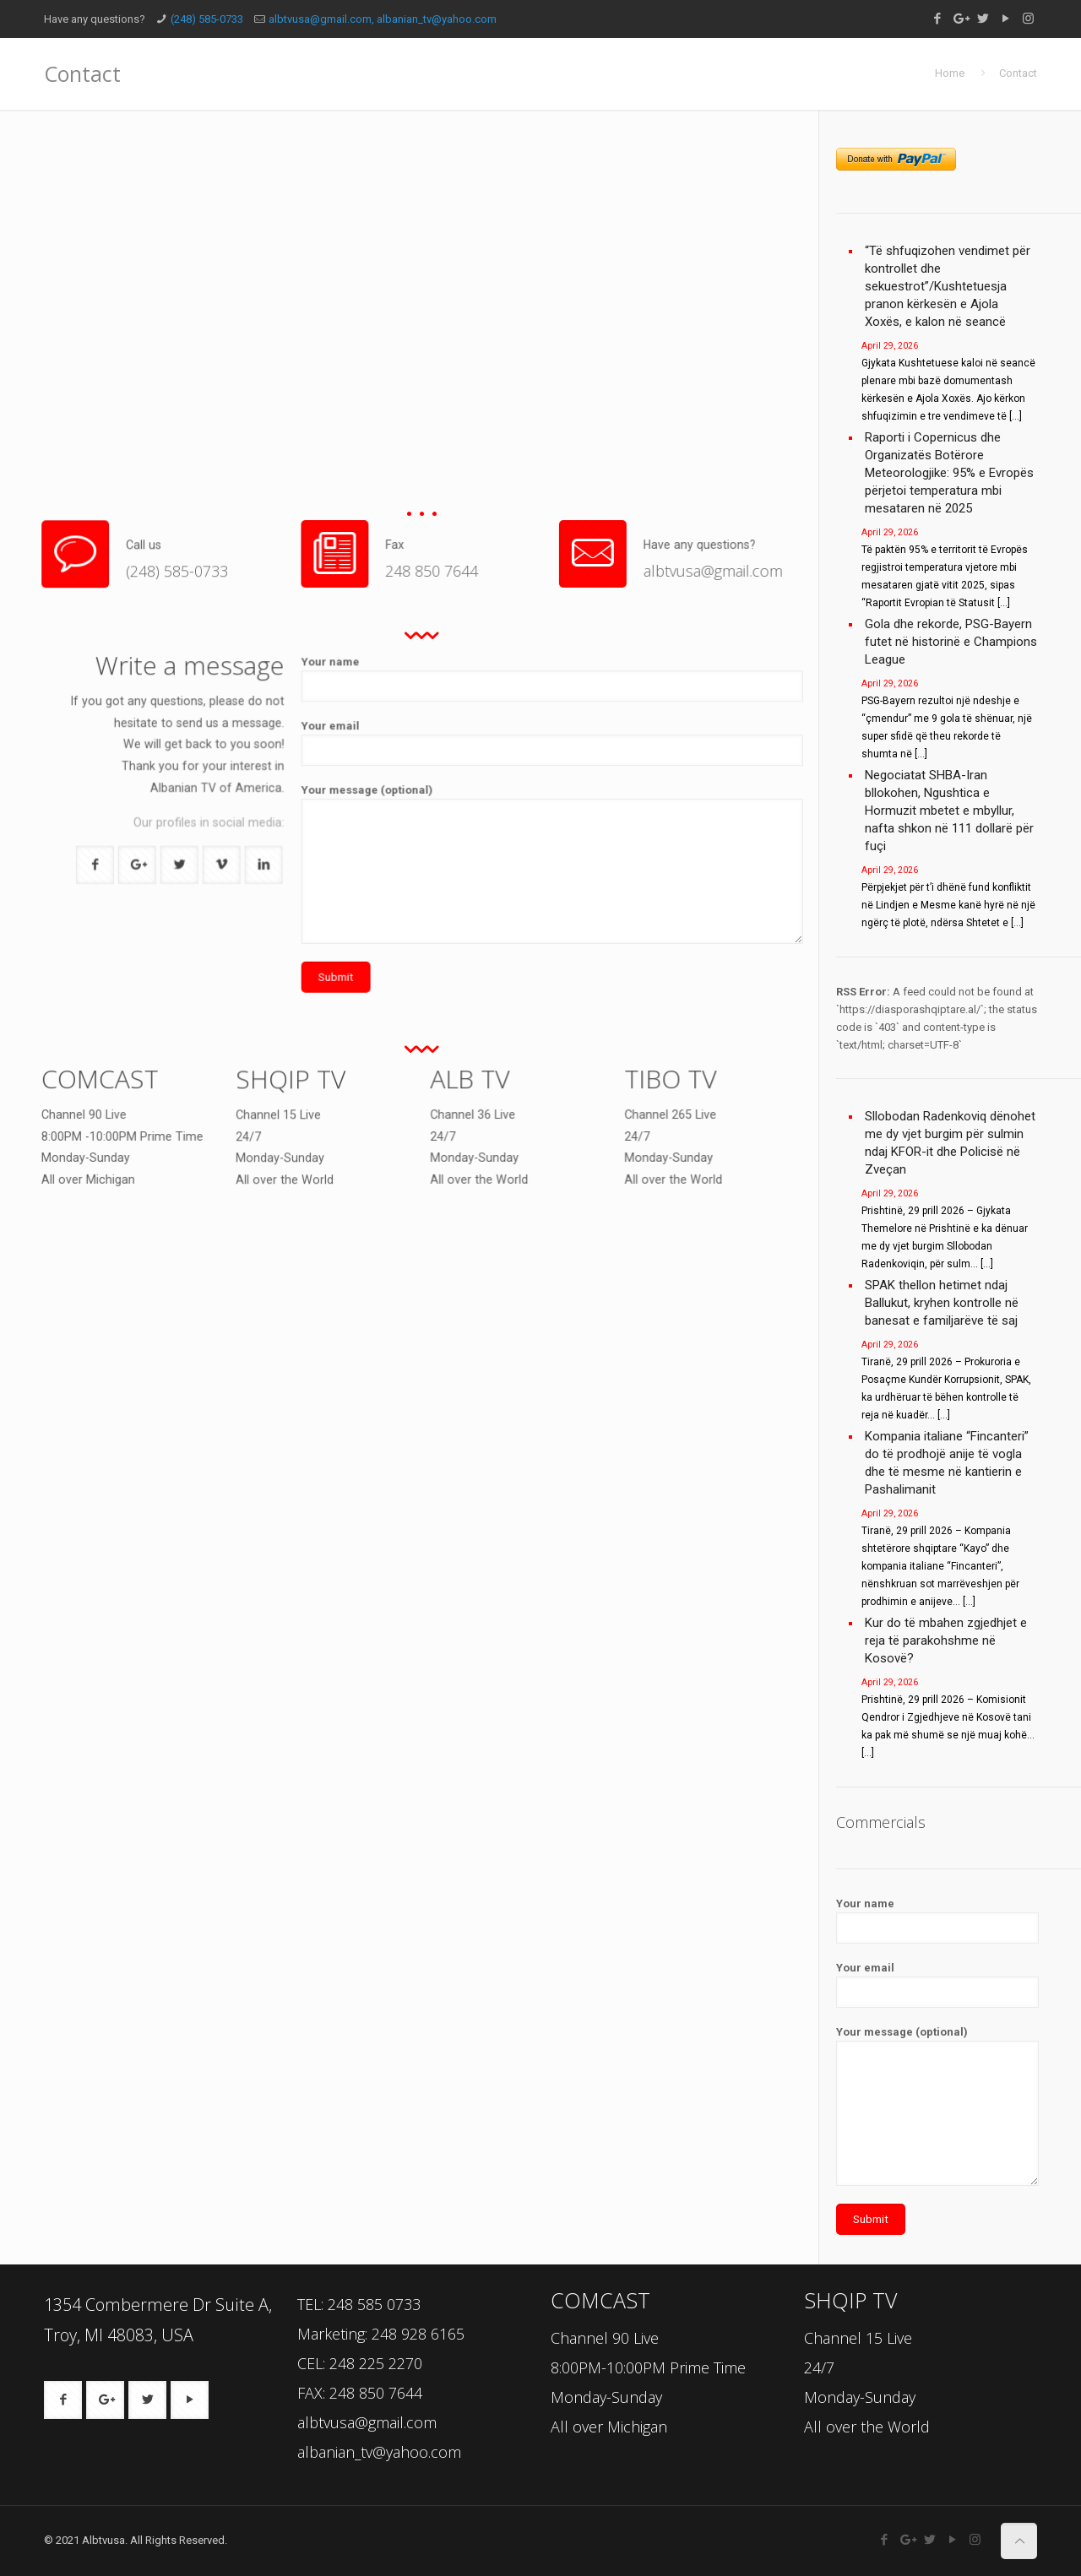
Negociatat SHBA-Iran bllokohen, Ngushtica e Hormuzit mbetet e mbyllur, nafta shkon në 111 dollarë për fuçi (949, 810)
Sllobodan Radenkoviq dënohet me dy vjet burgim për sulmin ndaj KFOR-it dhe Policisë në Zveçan (950, 1143)
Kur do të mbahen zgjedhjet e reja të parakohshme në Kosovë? (946, 1640)
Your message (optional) (576, 835)
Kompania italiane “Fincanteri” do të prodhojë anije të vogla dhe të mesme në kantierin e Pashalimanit (947, 1463)
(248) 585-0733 (207, 19)
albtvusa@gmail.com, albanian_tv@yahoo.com (383, 19)
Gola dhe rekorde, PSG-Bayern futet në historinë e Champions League (951, 641)
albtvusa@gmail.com (662, 556)
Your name (576, 801)
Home (949, 73)
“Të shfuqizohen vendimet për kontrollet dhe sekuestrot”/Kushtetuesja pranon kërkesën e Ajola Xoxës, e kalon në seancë (947, 286)
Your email (576, 813)
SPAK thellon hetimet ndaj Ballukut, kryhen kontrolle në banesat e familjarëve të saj (942, 1302)
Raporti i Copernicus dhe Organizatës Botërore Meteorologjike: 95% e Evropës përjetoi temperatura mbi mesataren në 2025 (949, 473)
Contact (1018, 73)
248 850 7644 (449, 556)
